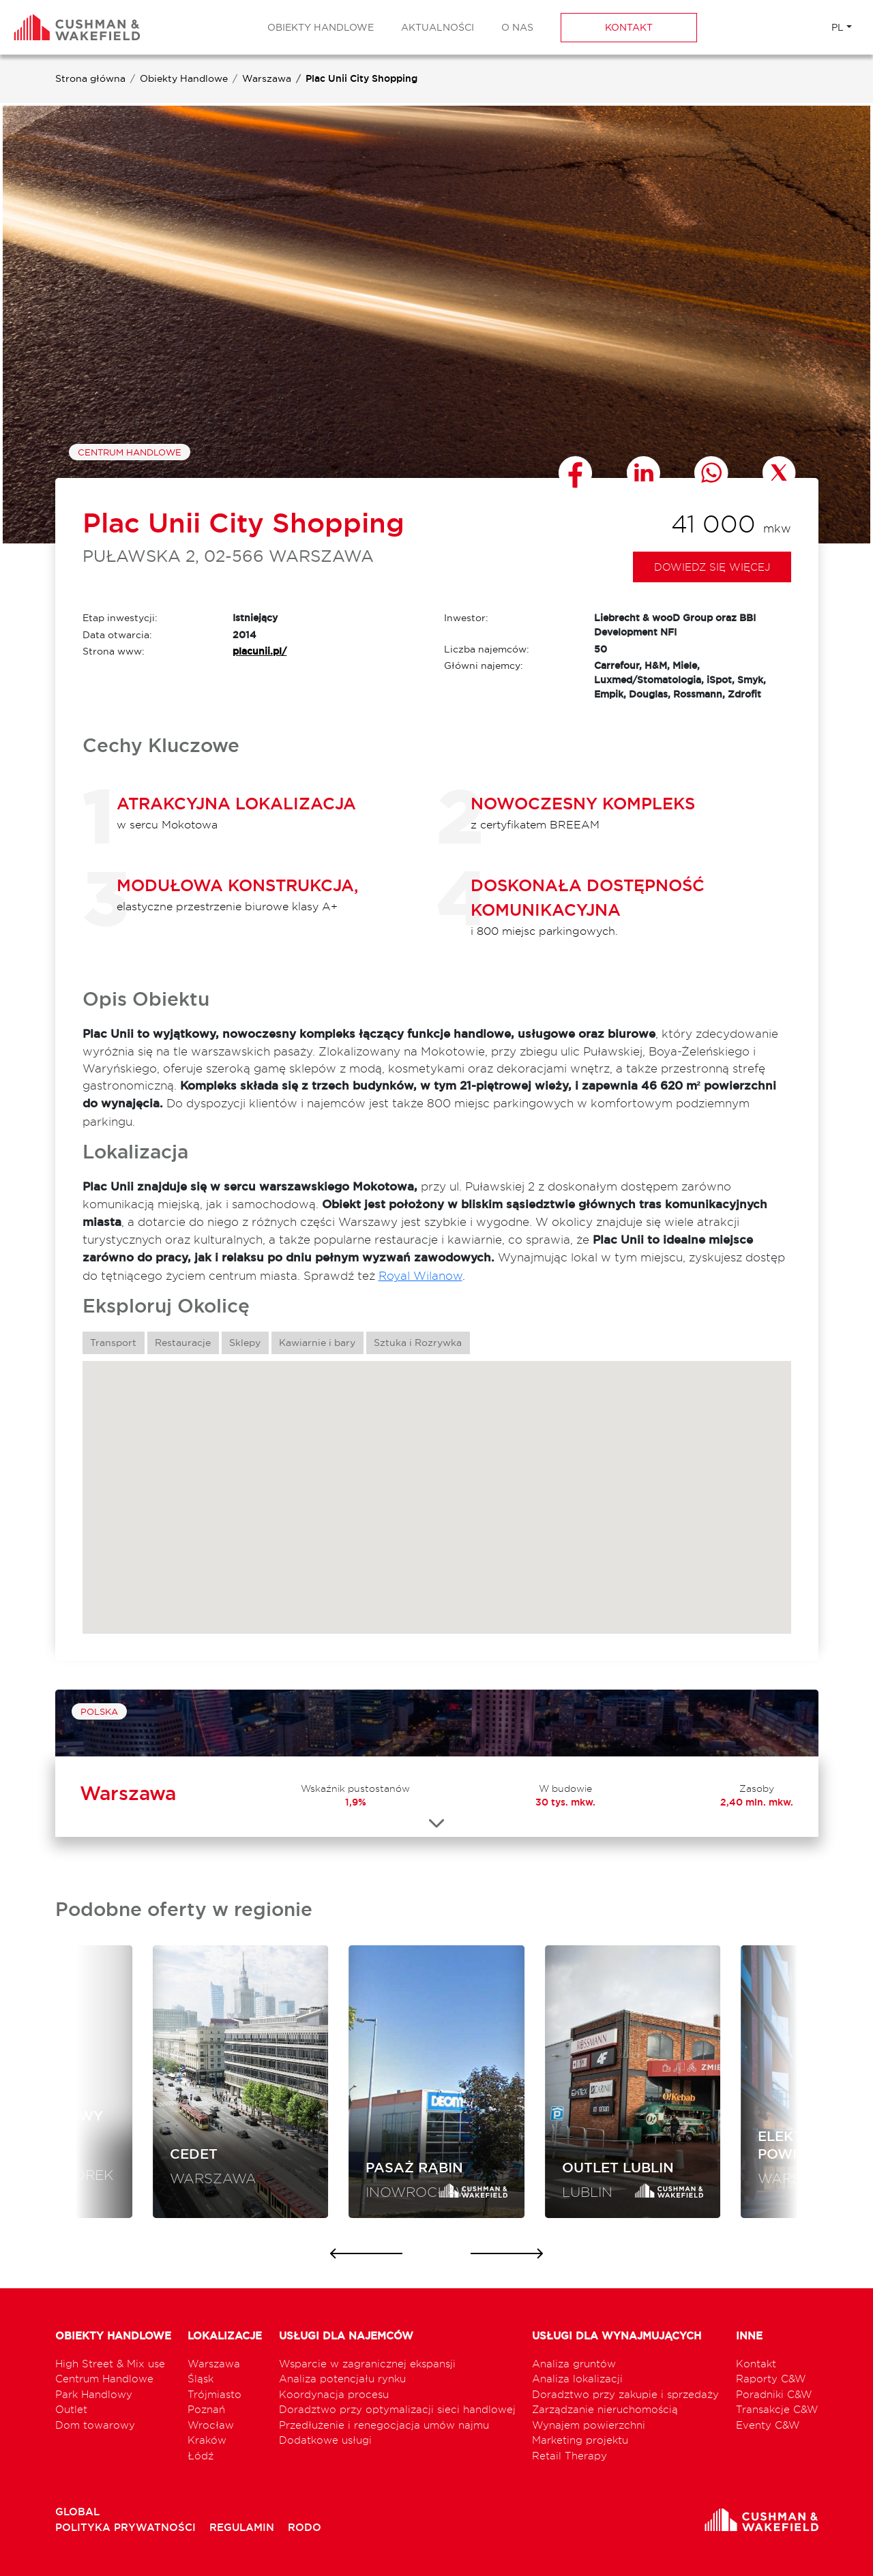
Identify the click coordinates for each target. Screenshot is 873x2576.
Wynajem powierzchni (588, 2424)
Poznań (206, 2409)
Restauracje (183, 1342)
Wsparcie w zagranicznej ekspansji (367, 2363)
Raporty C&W (771, 2378)
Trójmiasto (214, 2394)
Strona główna (90, 78)
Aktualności (437, 27)
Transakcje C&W (777, 2409)
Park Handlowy (93, 2394)
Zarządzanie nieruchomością (605, 2409)
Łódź (200, 2455)
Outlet (71, 2409)
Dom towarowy (95, 2424)
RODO (304, 2527)
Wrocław (211, 2424)
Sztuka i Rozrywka (418, 1342)
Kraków (207, 2439)
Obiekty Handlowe (320, 27)
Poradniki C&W (774, 2394)
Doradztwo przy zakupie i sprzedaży (625, 2394)
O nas (517, 27)
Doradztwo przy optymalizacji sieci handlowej (397, 2409)
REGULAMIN (243, 2527)
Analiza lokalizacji (577, 2378)
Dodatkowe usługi (325, 2439)
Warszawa (266, 78)
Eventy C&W (768, 2424)
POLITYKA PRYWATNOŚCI (127, 2527)
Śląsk (200, 2378)
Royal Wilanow (420, 1275)
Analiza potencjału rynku (342, 2378)
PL (837, 27)
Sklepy (245, 1342)
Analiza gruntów (574, 2363)
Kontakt (629, 27)
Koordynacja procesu (334, 2394)
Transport (113, 1342)
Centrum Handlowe (129, 452)
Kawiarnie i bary (317, 1342)
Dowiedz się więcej (712, 566)
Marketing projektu (580, 2439)
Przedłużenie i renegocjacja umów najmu (384, 2424)
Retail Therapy (569, 2455)
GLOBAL (77, 2511)
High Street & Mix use (110, 2363)
